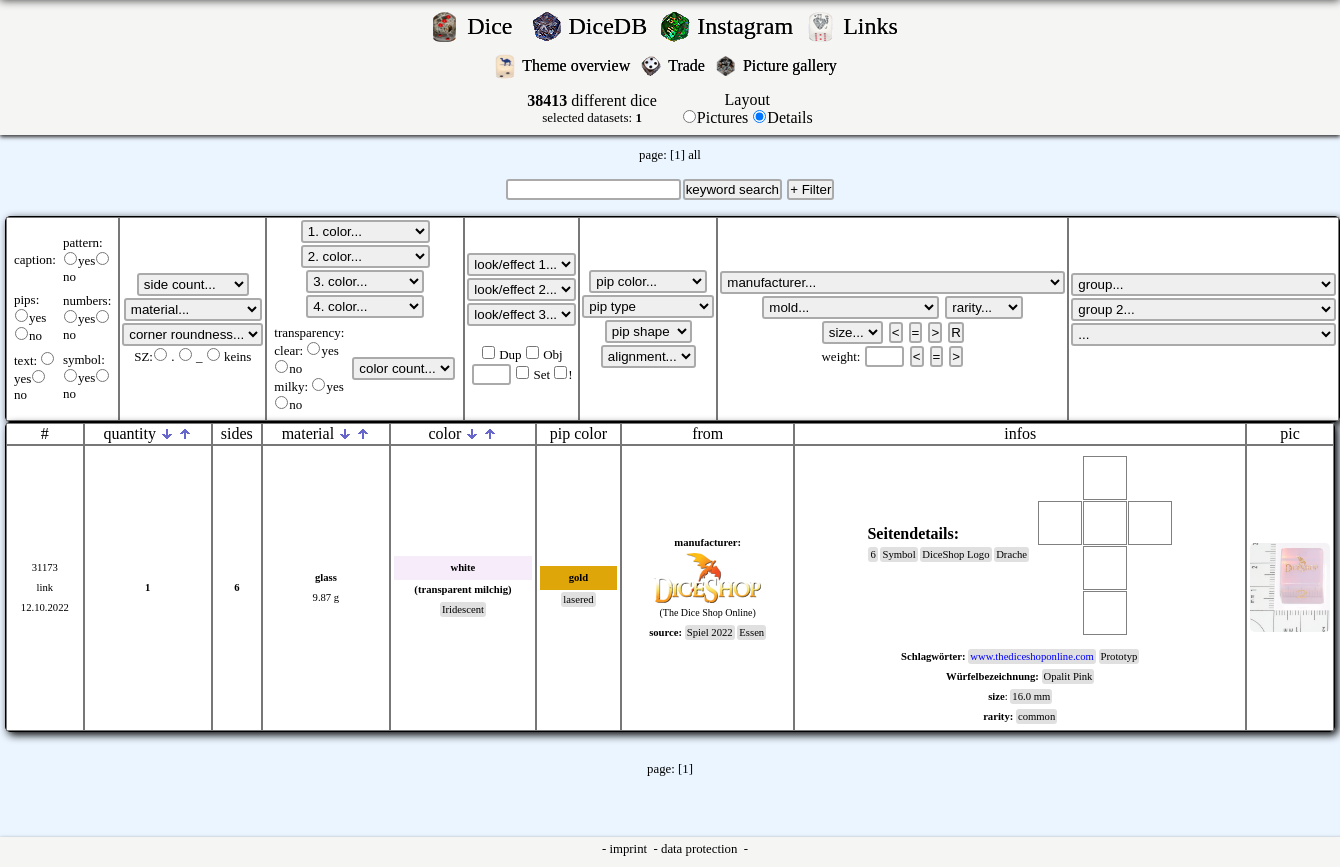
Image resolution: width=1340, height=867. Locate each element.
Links (876, 26)
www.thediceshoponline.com (1032, 656)
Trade (688, 65)
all (694, 155)
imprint (629, 849)
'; (193, 284)
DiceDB (611, 26)
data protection (701, 849)
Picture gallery (794, 65)
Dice (495, 26)
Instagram (748, 26)
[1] (677, 155)
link (45, 587)
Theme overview (578, 65)
